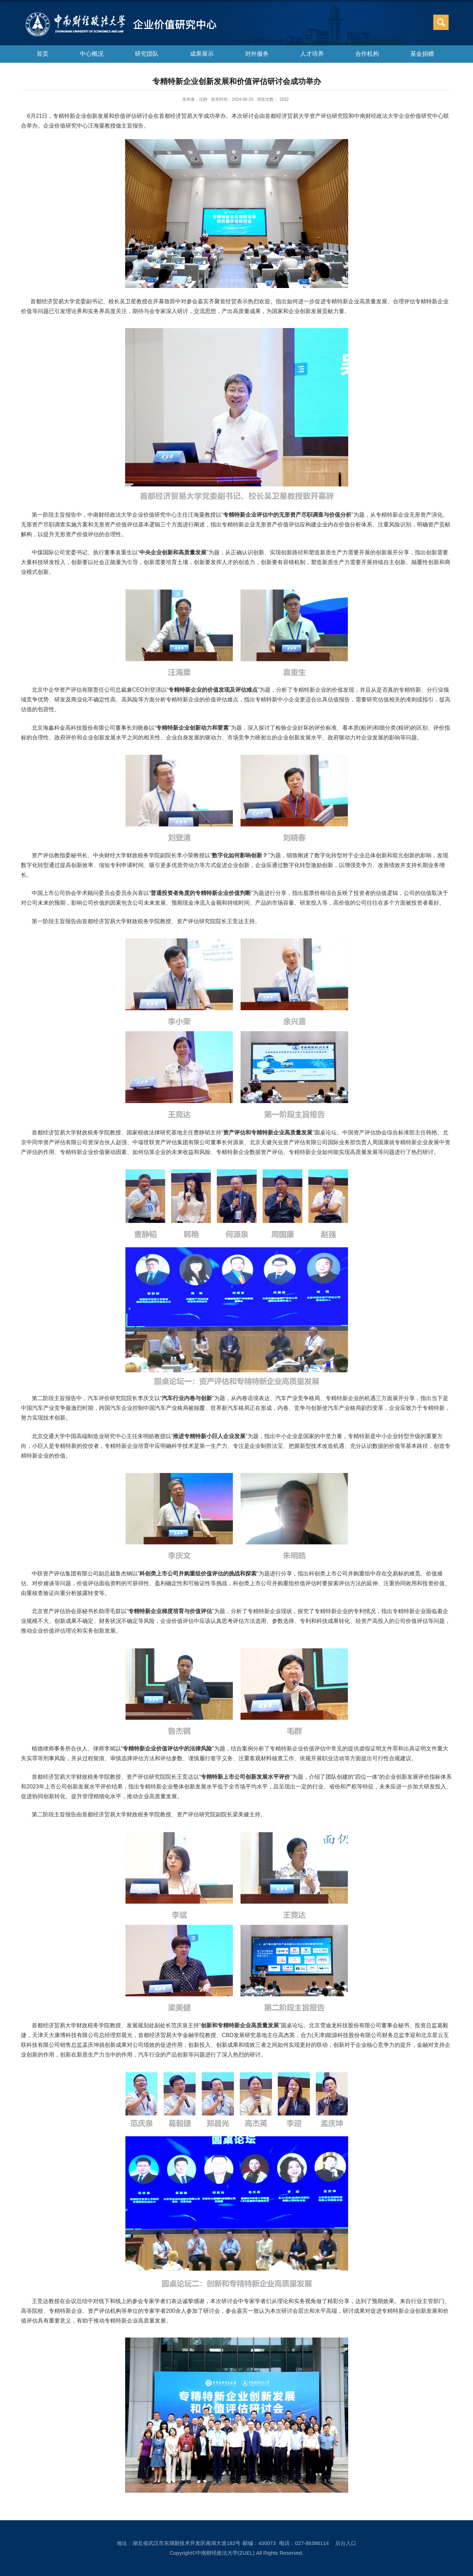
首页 (42, 54)
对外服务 (257, 54)
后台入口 (345, 2543)
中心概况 (92, 54)
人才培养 (312, 54)
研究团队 (147, 54)
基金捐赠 (422, 54)
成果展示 (202, 54)
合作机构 (367, 54)
